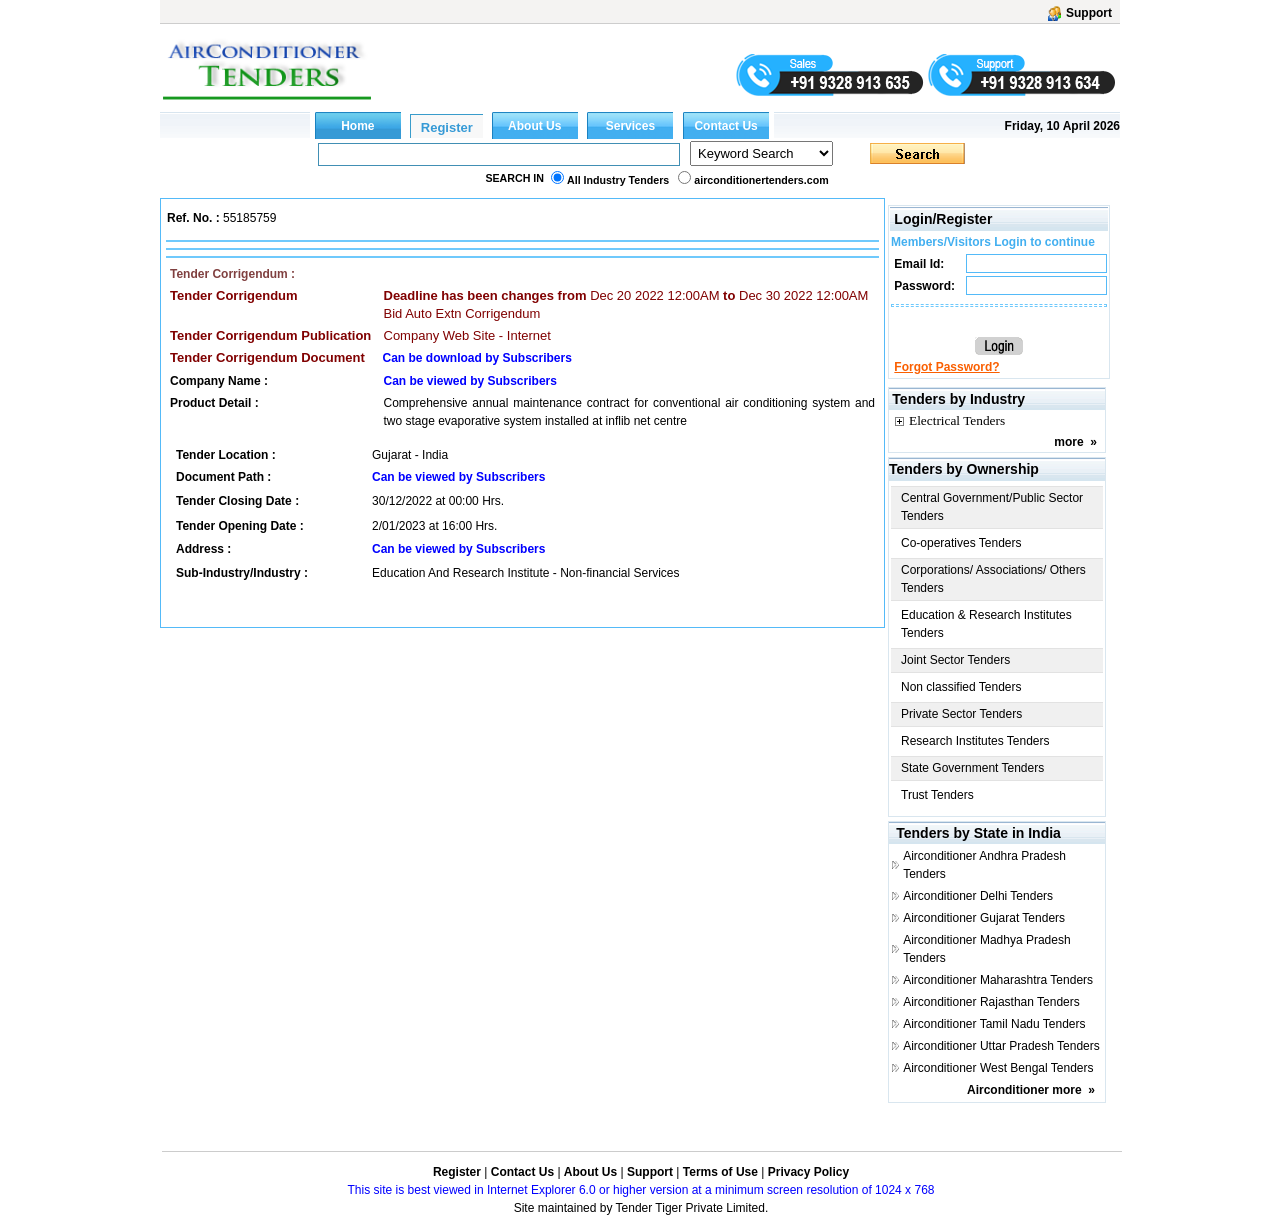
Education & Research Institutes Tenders (986, 624)
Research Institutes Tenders (975, 741)
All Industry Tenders (618, 180)
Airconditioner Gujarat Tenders (984, 918)
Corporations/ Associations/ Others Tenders (993, 579)
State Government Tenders (972, 768)
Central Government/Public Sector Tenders (992, 507)
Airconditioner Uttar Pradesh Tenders (1001, 1046)
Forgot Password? (946, 367)
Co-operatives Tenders (961, 543)
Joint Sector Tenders (955, 660)
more (1068, 442)
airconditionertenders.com (761, 180)
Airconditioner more (1024, 1090)
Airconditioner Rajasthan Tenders (991, 1002)
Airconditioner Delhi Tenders (978, 896)
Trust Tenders (937, 795)
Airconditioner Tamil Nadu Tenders (994, 1024)
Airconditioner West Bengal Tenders (998, 1068)
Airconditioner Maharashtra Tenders (998, 980)
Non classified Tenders (961, 687)
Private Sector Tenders (961, 714)
